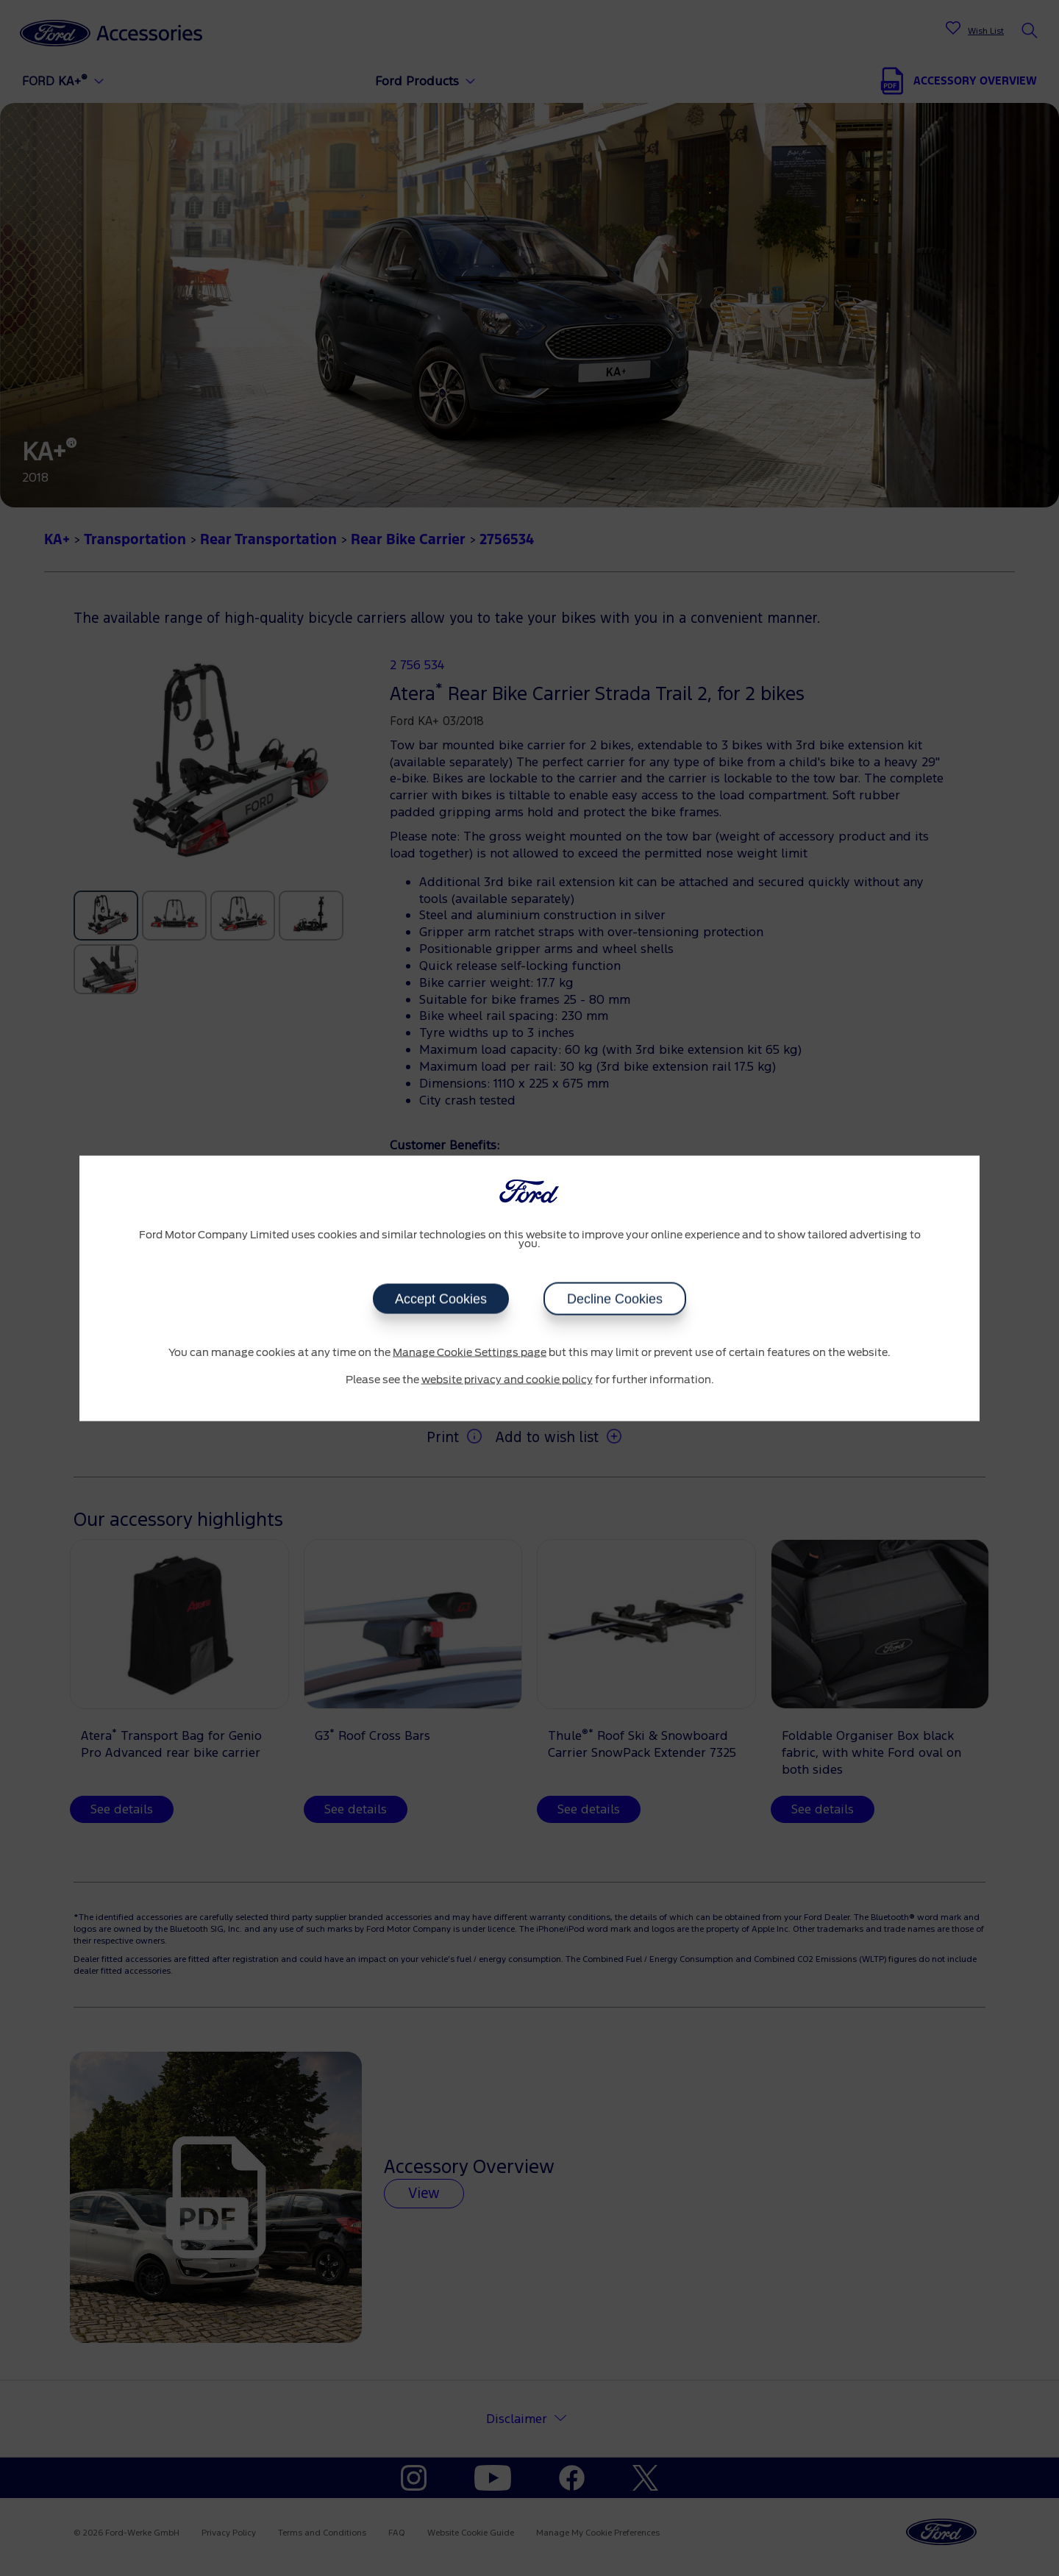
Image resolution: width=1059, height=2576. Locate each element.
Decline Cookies (615, 1298)
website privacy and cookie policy (507, 1380)
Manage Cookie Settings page (469, 1352)
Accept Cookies (441, 1298)
